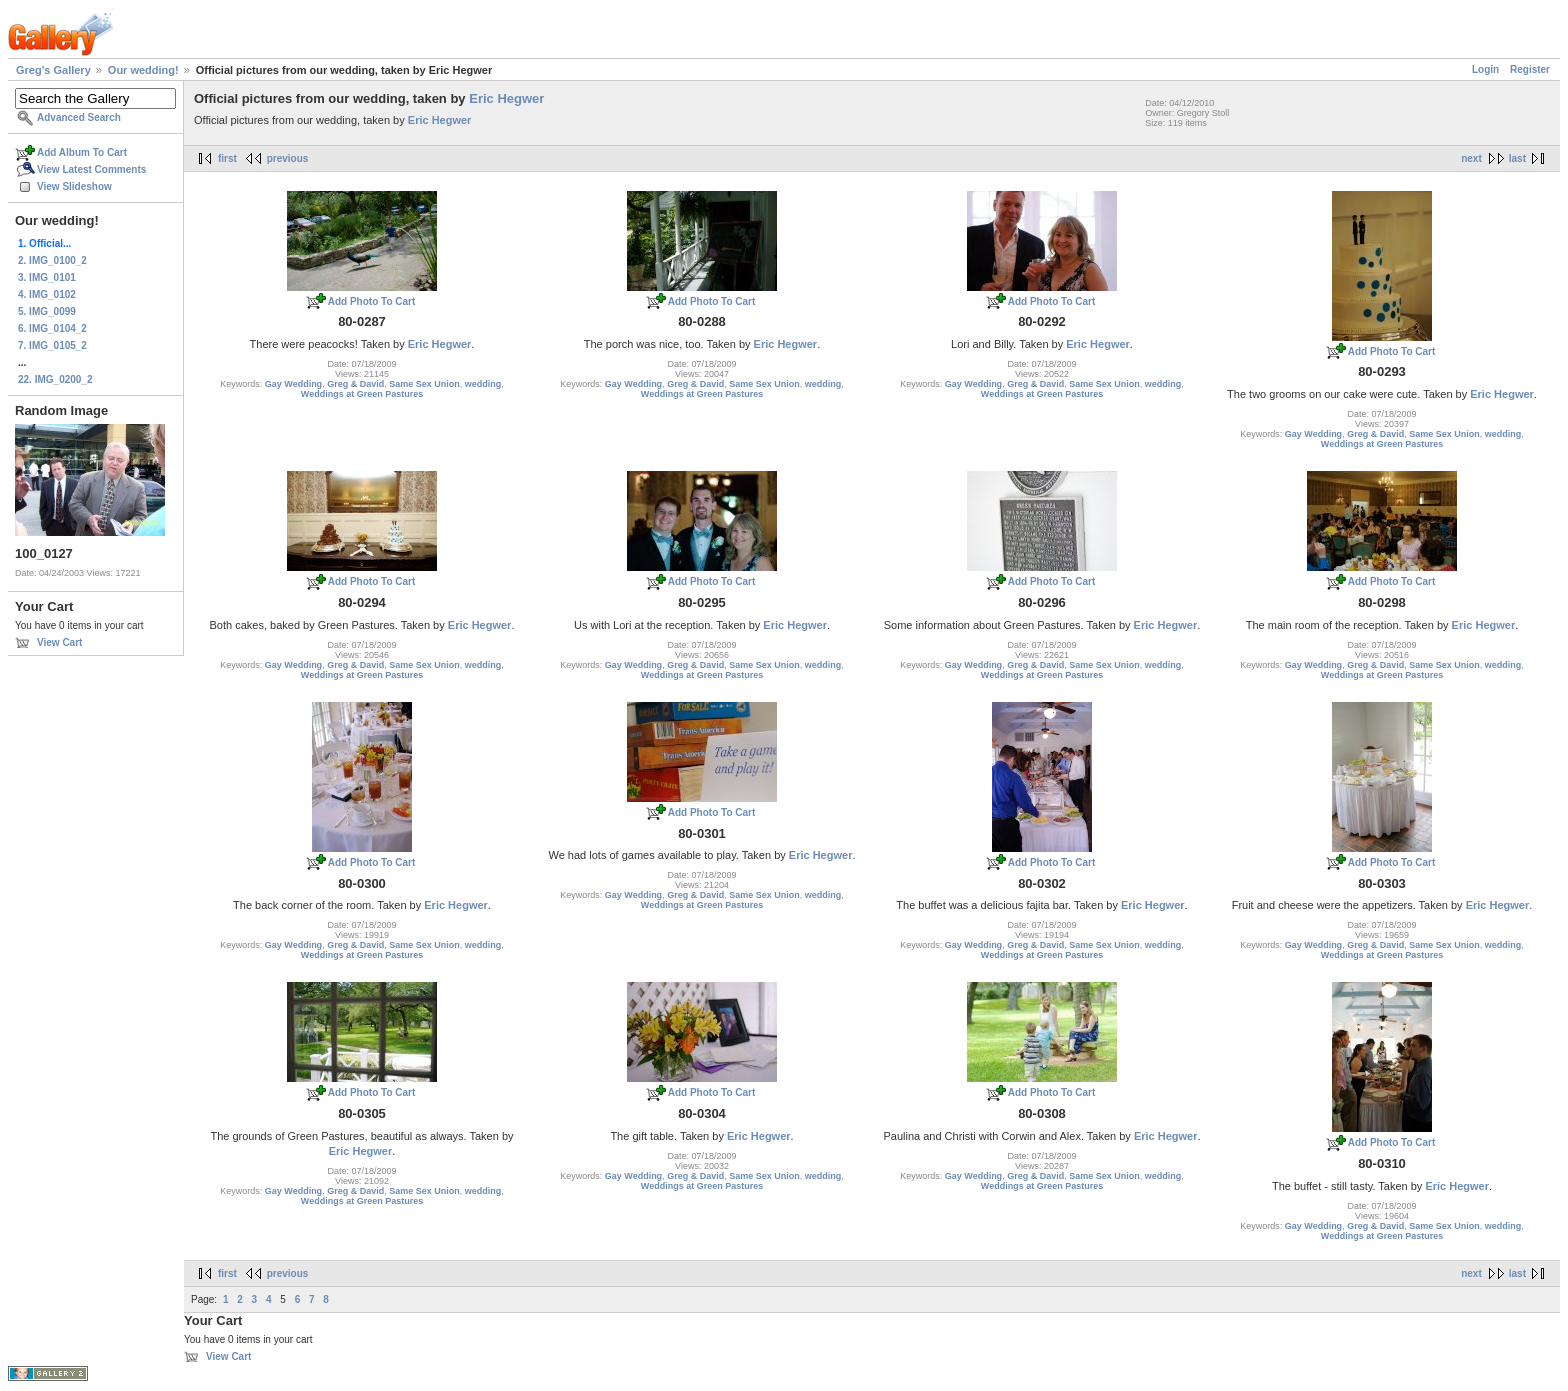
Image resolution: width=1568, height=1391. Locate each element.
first (227, 158)
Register (1530, 69)
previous (288, 158)
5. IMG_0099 (47, 311)
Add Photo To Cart (372, 301)
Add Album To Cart (82, 152)
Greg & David (355, 384)
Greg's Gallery (53, 70)
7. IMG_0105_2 (52, 345)
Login (1485, 69)
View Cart (59, 642)
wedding (483, 384)
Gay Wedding (293, 384)
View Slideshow (74, 186)
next (1471, 158)
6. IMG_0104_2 (52, 328)
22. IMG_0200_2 (55, 379)
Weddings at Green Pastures (362, 394)
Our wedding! (143, 70)
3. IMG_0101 (47, 277)
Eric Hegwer (506, 98)
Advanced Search (79, 117)
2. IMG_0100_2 (52, 260)
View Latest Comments (91, 169)
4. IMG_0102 (47, 294)
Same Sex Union (424, 384)
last (1517, 158)
